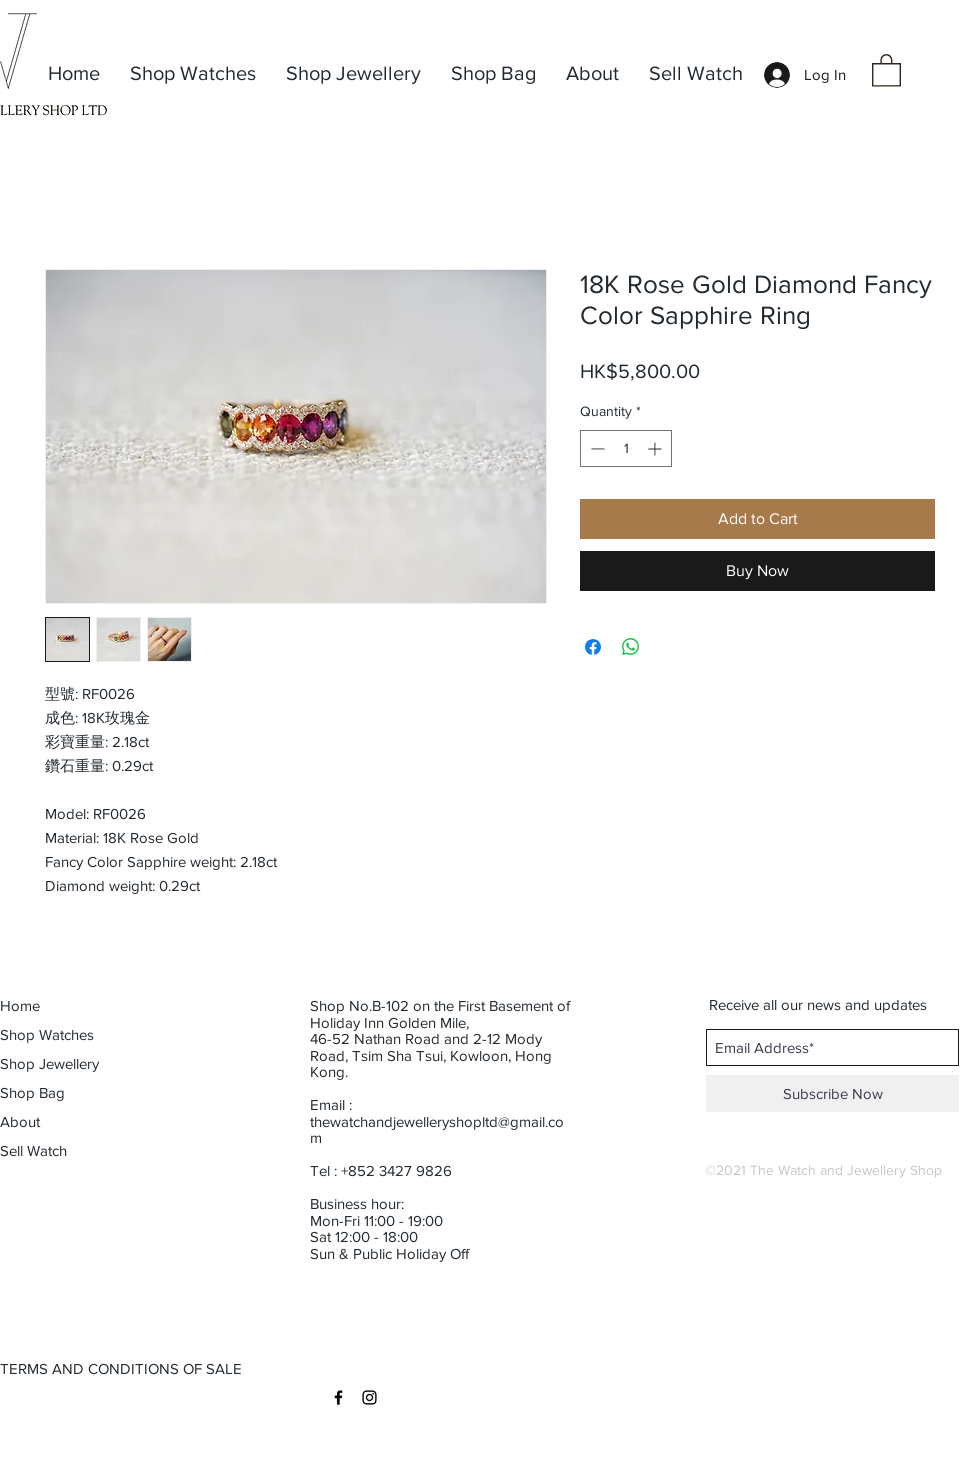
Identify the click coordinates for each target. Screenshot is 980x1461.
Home (20, 1005)
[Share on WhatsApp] (631, 647)
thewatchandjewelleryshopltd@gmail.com (437, 1130)
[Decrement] (595, 448)
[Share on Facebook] (593, 647)
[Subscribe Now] (832, 1093)
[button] (886, 69)
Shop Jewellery (49, 1063)
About (20, 1121)
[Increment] (656, 448)
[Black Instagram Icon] (369, 1397)
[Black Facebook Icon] (338, 1397)
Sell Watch (33, 1150)
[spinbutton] (626, 448)
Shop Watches (47, 1034)
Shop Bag (32, 1092)
